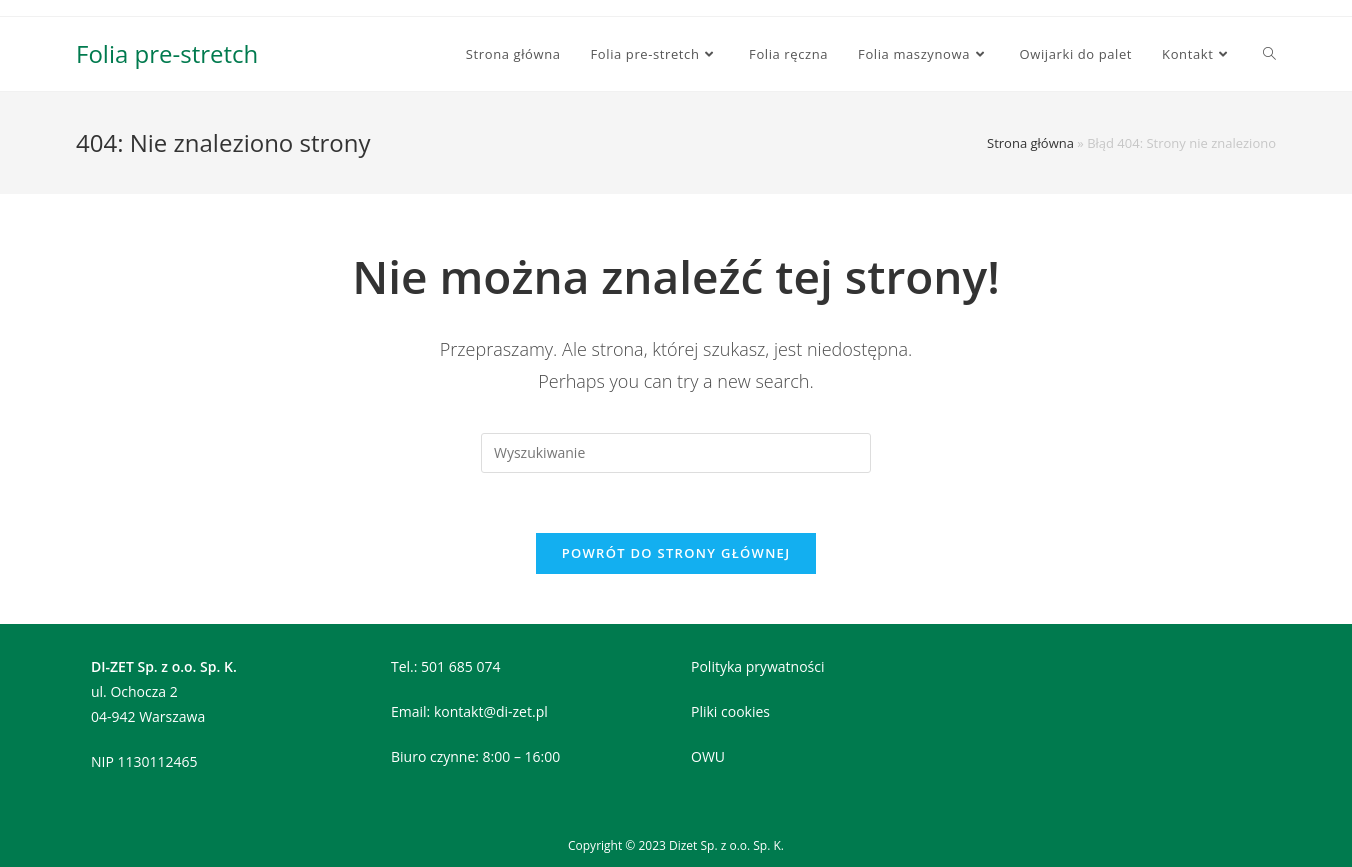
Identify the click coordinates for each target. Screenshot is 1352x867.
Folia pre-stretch (167, 53)
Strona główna (1030, 143)
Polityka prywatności (758, 666)
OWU (708, 756)
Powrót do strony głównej (676, 553)
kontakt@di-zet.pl (491, 711)
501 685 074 (460, 666)
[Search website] (1269, 54)
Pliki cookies (730, 711)
